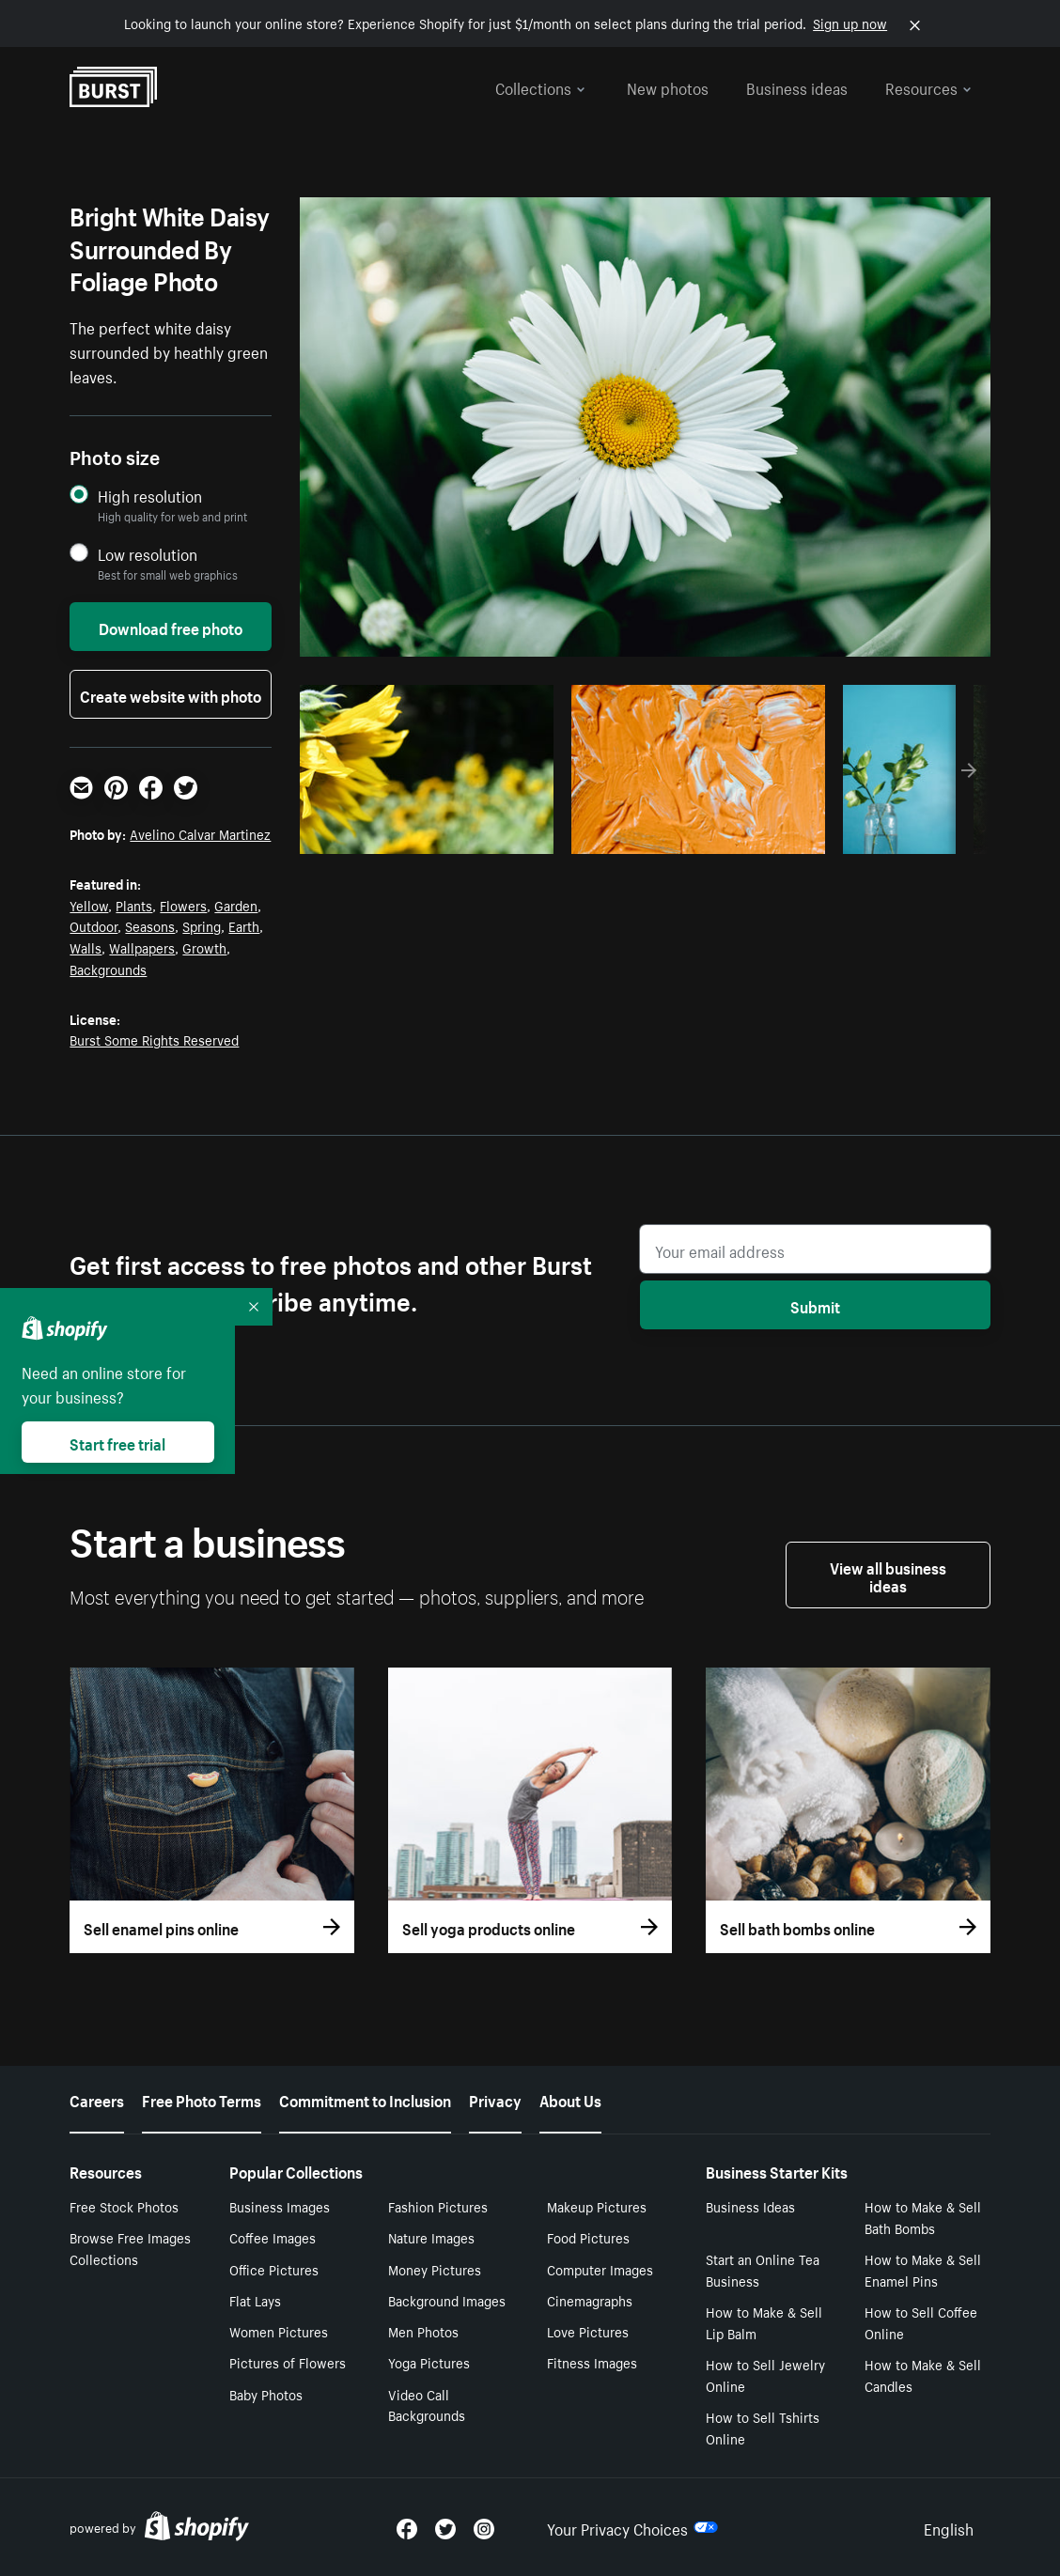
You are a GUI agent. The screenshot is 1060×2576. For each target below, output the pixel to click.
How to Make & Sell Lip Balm (764, 2322)
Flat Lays (255, 2299)
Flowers (183, 904)
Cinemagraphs (589, 2299)
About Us (570, 2099)
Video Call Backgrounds (426, 2404)
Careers (97, 2099)
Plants (134, 904)
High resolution (150, 495)
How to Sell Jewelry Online (765, 2374)
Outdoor (93, 925)
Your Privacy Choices (632, 2527)
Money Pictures (434, 2268)
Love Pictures (588, 2330)
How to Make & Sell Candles (923, 2374)
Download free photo (170, 626)
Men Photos (423, 2330)
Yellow (89, 904)
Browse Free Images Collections (130, 2248)
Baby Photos (266, 2393)
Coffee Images (272, 2237)
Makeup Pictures (597, 2206)
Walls (85, 947)
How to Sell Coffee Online (921, 2322)
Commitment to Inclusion (365, 2099)
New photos (668, 86)
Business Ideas (750, 2206)
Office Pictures (274, 2268)
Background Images (447, 2299)
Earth (243, 925)
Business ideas (797, 86)
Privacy (495, 2099)
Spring (201, 925)
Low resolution (147, 554)
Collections (540, 86)
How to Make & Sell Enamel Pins (923, 2269)
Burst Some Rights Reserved (154, 1039)
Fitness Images (592, 2361)
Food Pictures (588, 2237)
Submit (815, 1305)
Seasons (150, 925)
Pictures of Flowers (287, 2361)
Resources (928, 86)
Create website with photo (170, 694)
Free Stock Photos (124, 2206)
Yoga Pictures (429, 2361)
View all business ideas (888, 1574)
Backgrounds (108, 968)
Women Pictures (278, 2330)
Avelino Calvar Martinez (200, 833)
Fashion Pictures (438, 2206)
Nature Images (431, 2237)
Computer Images (600, 2268)
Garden (235, 904)
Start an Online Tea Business (762, 2269)
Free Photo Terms (201, 2099)
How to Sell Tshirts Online (762, 2427)
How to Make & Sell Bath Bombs (923, 2217)
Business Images (279, 2206)
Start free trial (117, 1442)
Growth (204, 947)
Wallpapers (142, 947)
